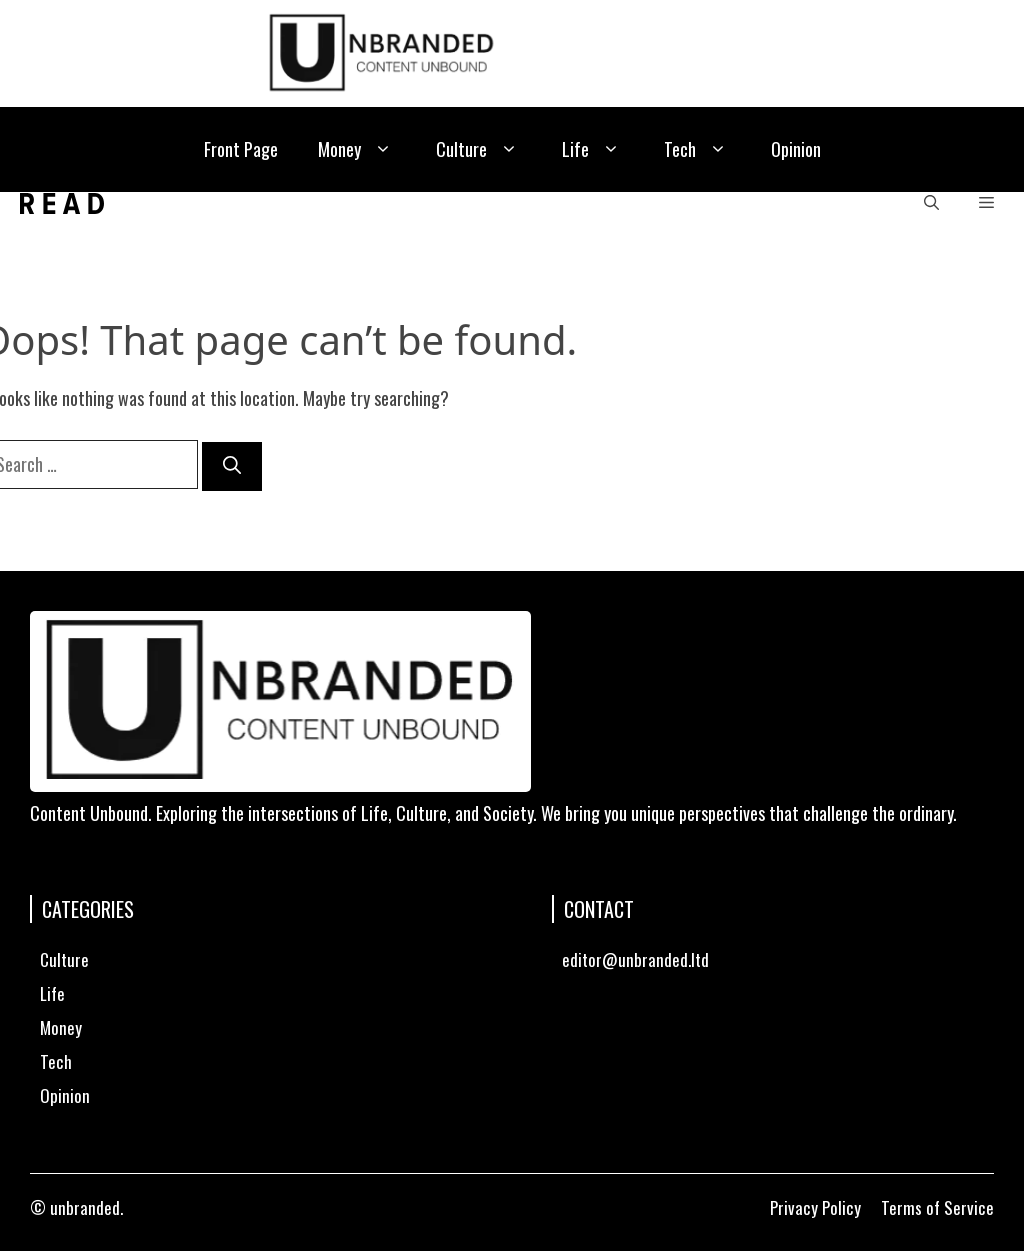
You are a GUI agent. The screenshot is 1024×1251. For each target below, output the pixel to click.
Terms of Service (937, 1207)
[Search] (232, 466)
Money (357, 149)
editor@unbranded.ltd (635, 959)
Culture (479, 149)
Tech (697, 149)
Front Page (241, 149)
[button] (931, 203)
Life (593, 149)
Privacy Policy (815, 1207)
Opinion (796, 149)
